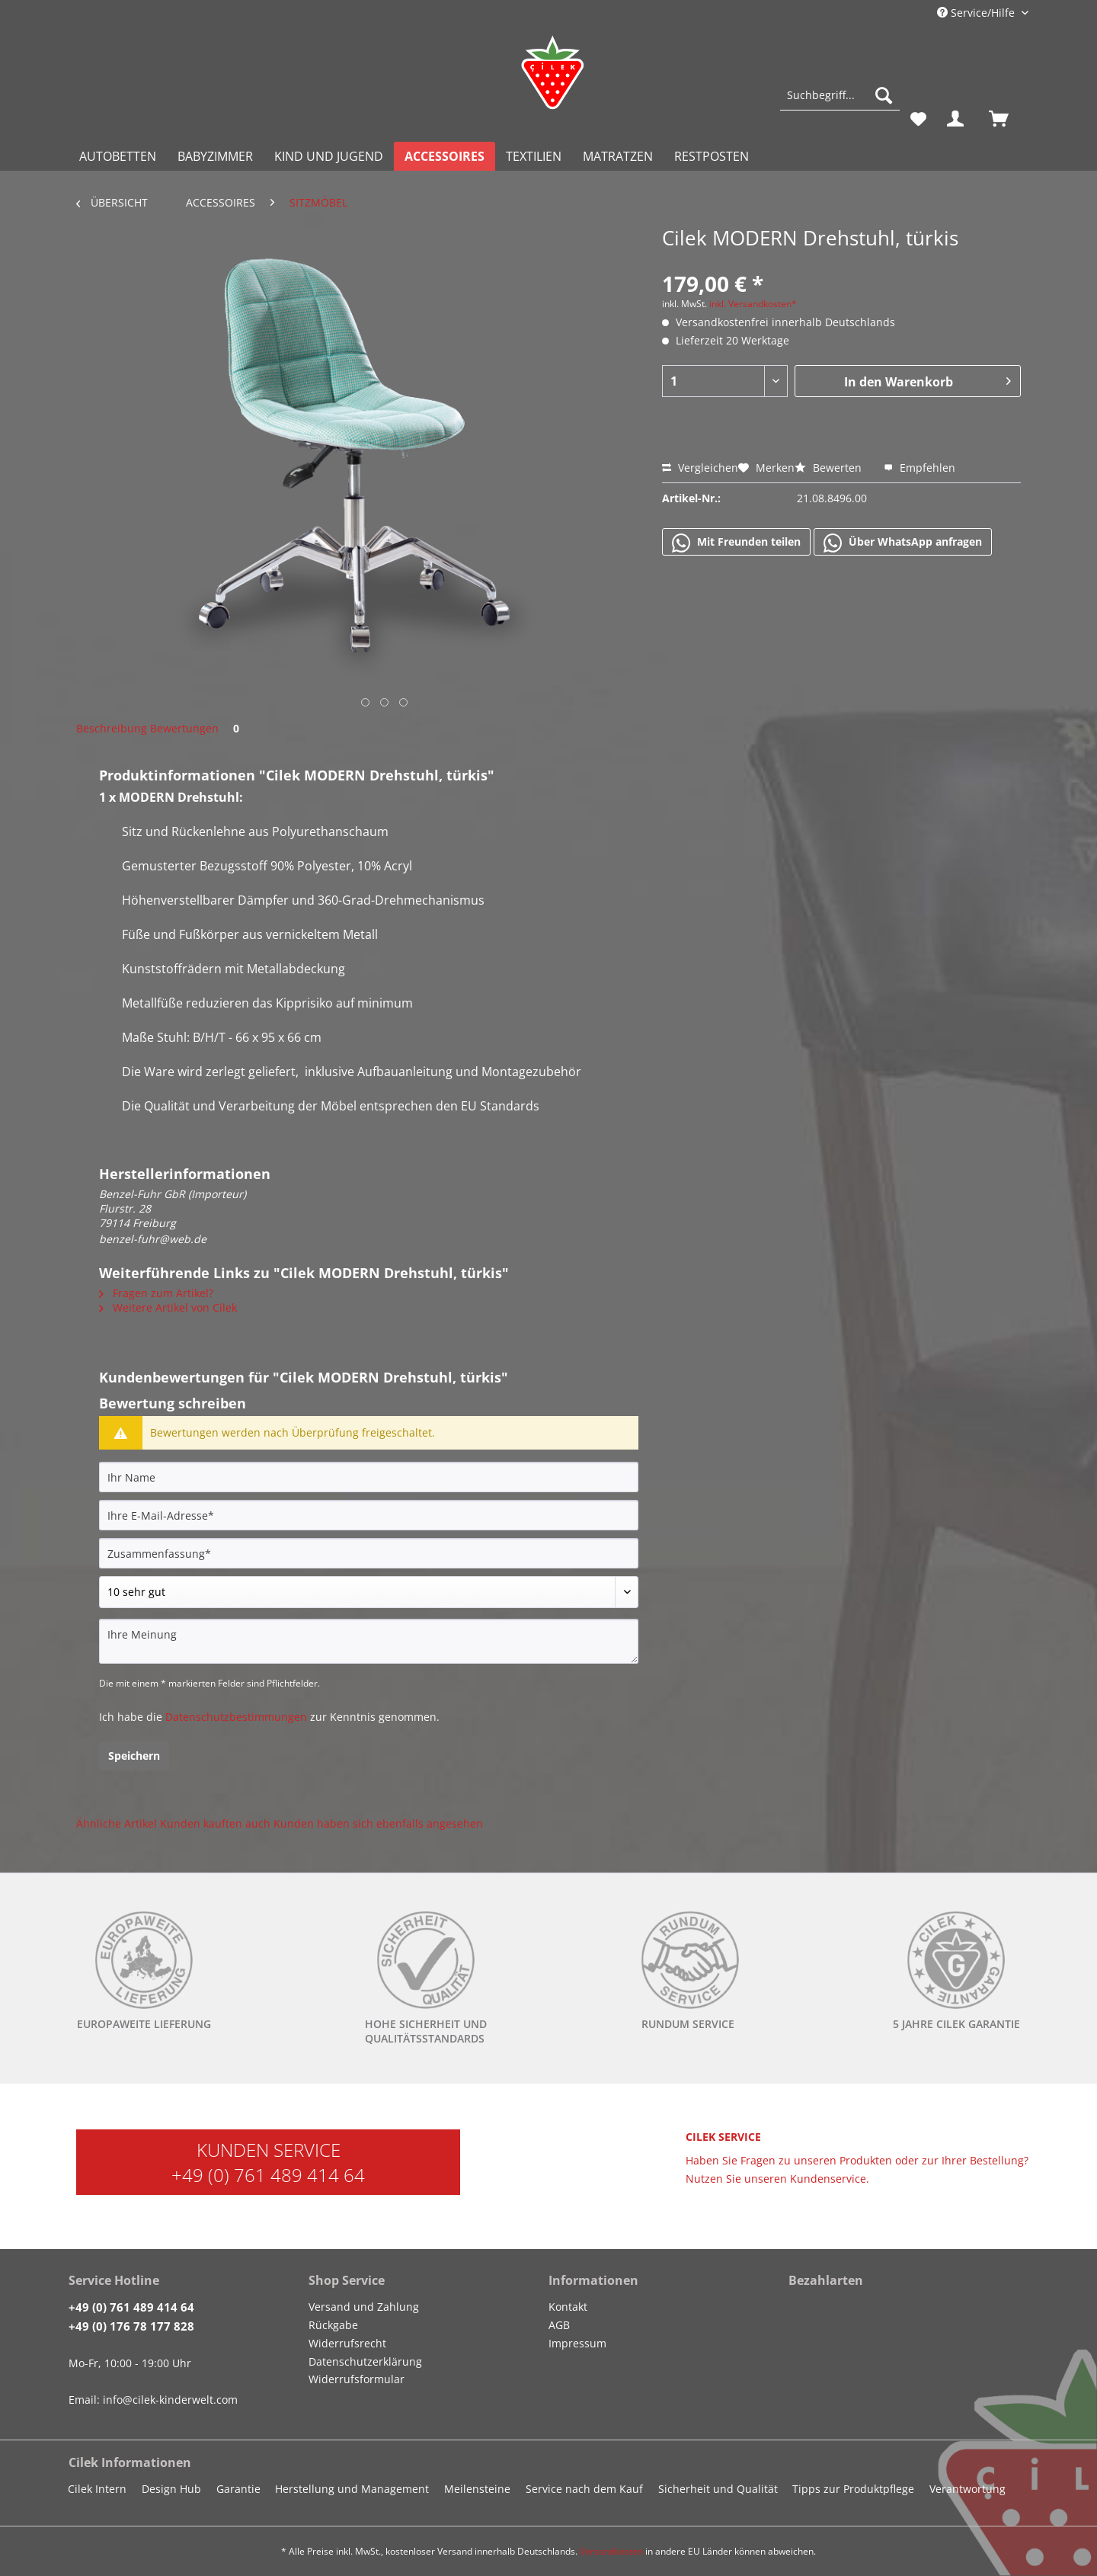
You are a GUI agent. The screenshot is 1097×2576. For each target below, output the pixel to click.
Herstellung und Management (352, 2488)
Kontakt (567, 2306)
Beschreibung (111, 728)
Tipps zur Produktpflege (853, 2488)
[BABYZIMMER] (215, 156)
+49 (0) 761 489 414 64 (268, 2174)
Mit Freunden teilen (736, 542)
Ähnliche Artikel (116, 1823)
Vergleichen (700, 467)
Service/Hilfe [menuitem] (977, 12)
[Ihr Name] (368, 1477)
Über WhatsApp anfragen (903, 542)
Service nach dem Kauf (584, 2488)
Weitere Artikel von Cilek (168, 1307)
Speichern (134, 1755)
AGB (559, 2325)
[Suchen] (884, 95)
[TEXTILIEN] (533, 156)
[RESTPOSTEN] (712, 156)
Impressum (577, 2343)
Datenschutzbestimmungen (236, 1716)
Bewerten (830, 467)
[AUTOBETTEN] (118, 156)
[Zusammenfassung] (368, 1553)
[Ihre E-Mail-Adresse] (368, 1515)
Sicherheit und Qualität (718, 2488)
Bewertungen (197, 728)
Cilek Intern (97, 2488)
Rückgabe (333, 2325)
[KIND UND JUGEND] (329, 156)
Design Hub (171, 2488)
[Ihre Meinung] (368, 1641)
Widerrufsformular (357, 2379)
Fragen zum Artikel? (156, 1293)
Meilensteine (477, 2488)
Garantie (238, 2488)
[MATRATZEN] (618, 156)
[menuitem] (840, 102)
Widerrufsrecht (347, 2343)
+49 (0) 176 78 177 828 (131, 2326)
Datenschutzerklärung (365, 2361)
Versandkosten (611, 2551)
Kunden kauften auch (215, 1823)
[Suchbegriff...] (840, 95)
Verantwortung (967, 2488)
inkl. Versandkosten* (753, 303)
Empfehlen (919, 467)
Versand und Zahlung (364, 2306)
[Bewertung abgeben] (368, 1592)
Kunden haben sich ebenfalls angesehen (378, 1823)
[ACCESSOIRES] (444, 156)
